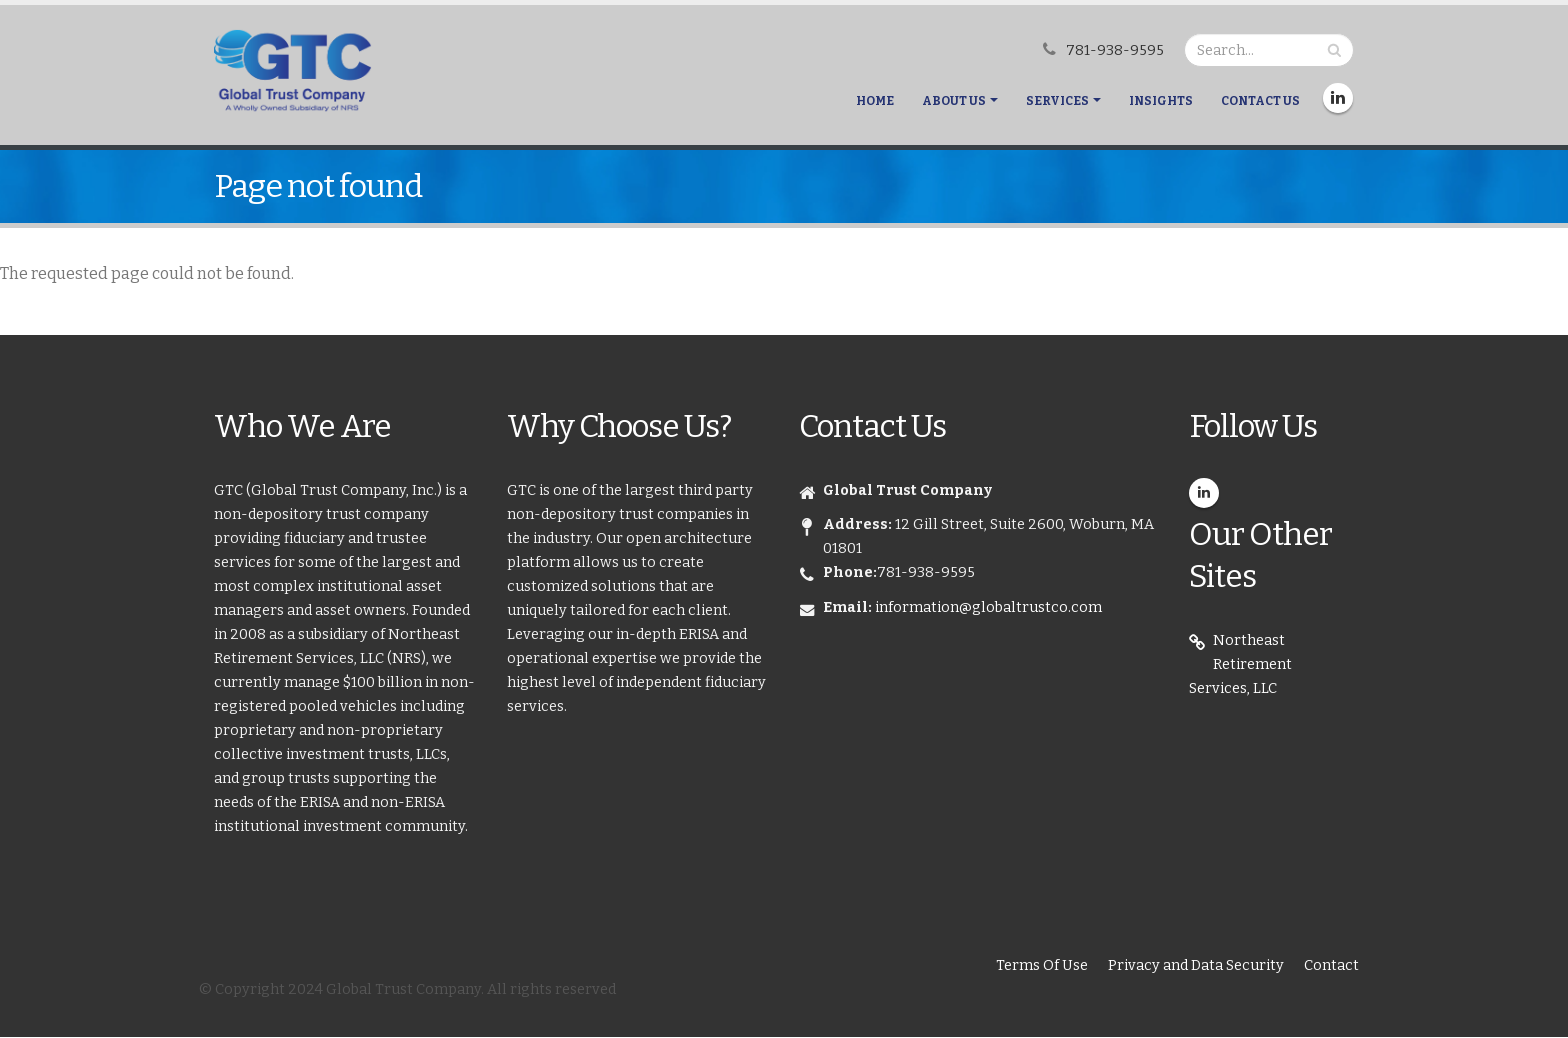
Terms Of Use (1042, 965)
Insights (1161, 101)
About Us (954, 101)
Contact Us (1260, 101)
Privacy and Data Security (1196, 965)
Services (1057, 101)
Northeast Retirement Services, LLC (1240, 664)
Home (875, 101)
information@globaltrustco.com (988, 607)
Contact (1331, 965)
